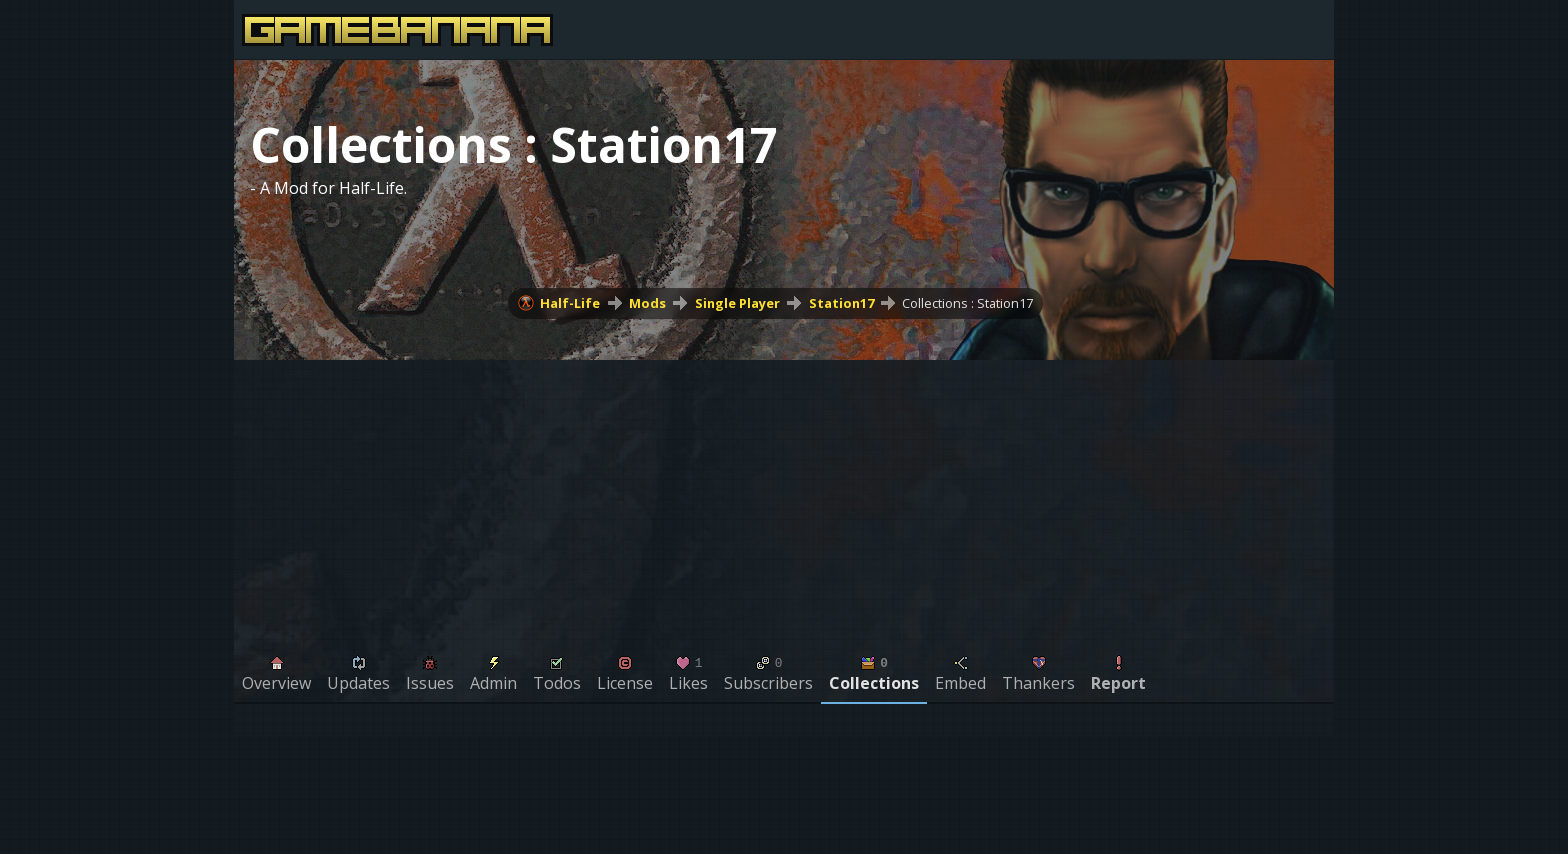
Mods (647, 303)
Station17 (841, 303)
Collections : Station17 (967, 303)
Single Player (737, 303)
